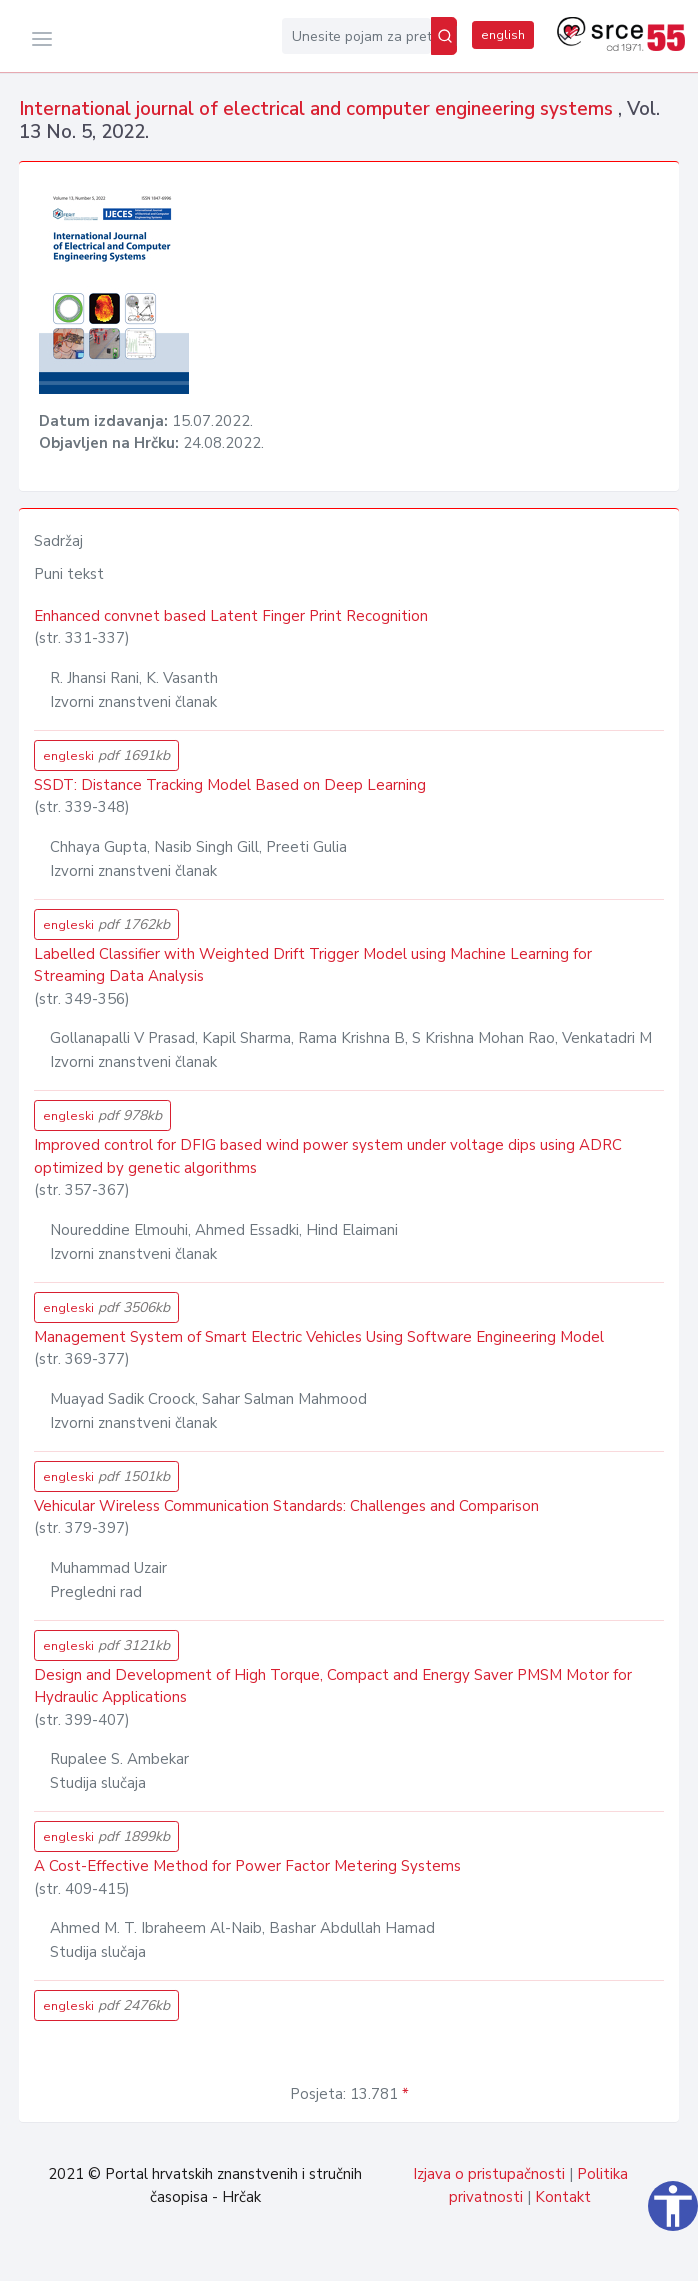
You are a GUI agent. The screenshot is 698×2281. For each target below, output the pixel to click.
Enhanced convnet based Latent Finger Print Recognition (231, 616)
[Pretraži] (444, 36)
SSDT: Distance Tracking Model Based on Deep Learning (230, 785)
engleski (106, 755)
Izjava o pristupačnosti (489, 2174)
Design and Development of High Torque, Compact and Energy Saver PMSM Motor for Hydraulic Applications (333, 1686)
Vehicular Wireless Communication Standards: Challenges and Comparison (286, 1506)
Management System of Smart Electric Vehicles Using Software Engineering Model (319, 1337)
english (503, 35)
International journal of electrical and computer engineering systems (318, 109)
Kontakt (563, 2197)
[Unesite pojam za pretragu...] (356, 36)
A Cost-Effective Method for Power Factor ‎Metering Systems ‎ (249, 1866)
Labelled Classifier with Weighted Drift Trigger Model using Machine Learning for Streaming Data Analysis (313, 965)
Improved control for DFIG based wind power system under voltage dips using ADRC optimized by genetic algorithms (328, 1156)
